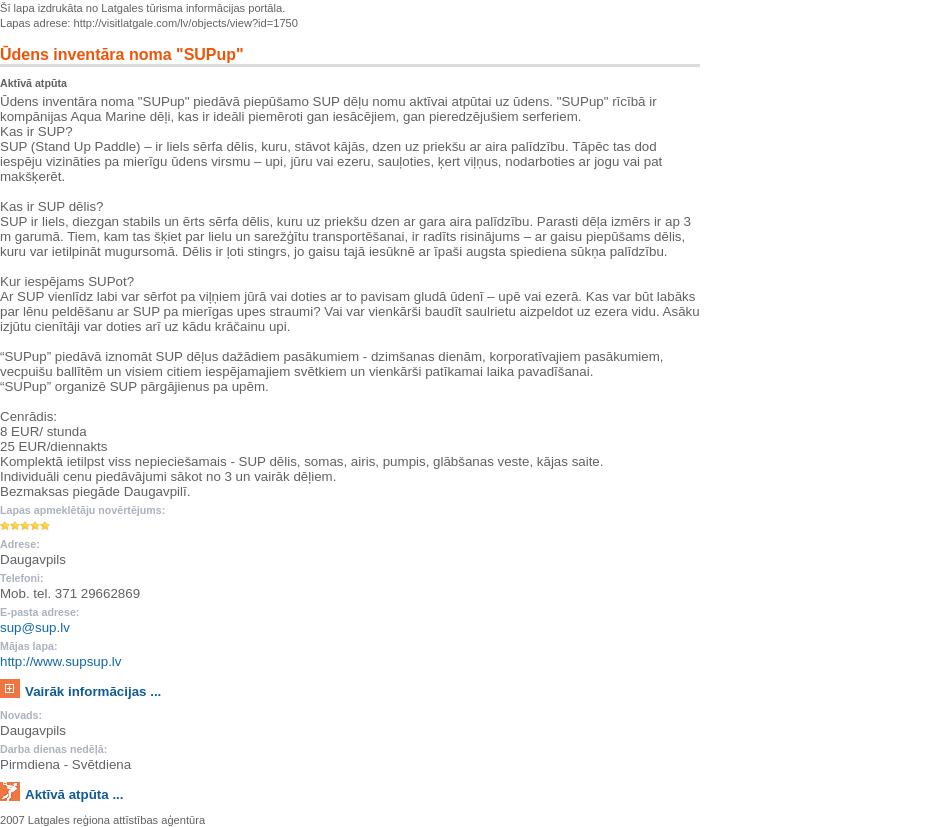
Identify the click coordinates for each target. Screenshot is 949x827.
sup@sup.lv (35, 627)
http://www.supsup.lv (61, 661)
